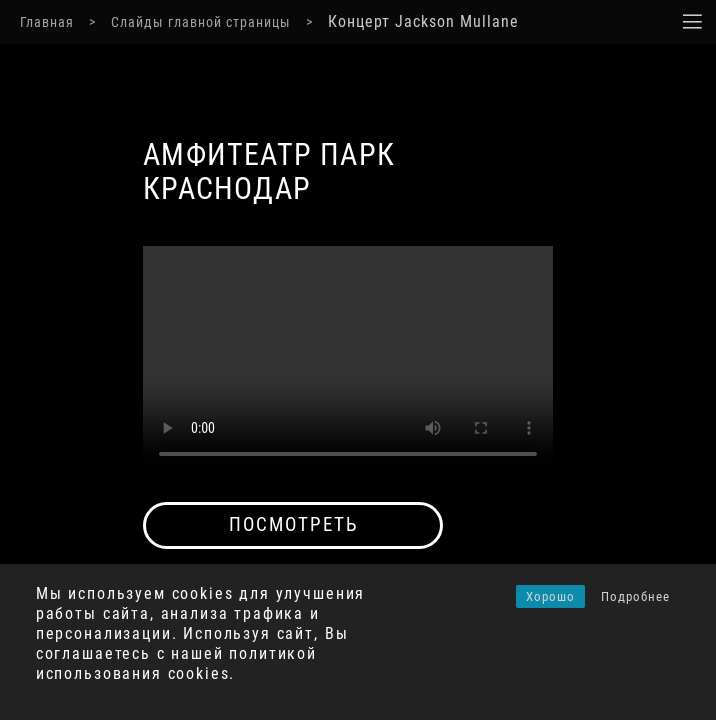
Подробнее (635, 596)
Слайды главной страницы (201, 22)
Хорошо (550, 596)
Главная (47, 22)
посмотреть (293, 524)
